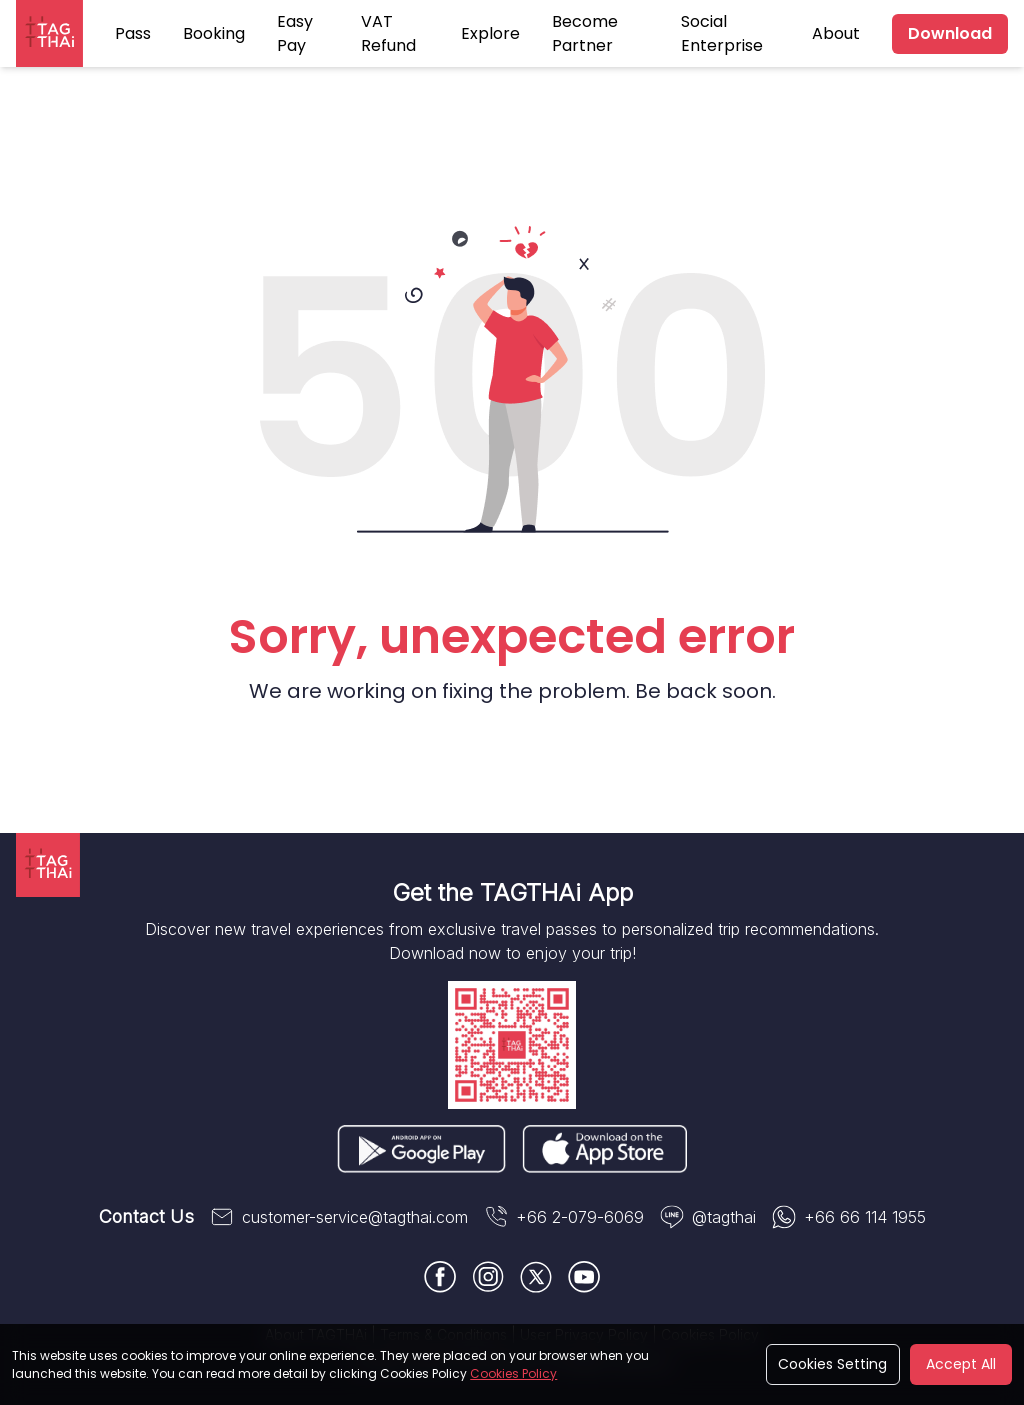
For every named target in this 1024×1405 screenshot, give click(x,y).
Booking (214, 33)
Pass (133, 33)
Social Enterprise (722, 33)
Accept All (961, 1364)
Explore (490, 33)
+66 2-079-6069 (564, 1217)
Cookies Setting (832, 1364)
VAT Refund (388, 33)
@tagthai (708, 1217)
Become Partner (585, 33)
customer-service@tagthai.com (339, 1217)
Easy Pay (295, 33)
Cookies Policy (513, 1373)
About (836, 33)
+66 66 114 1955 (849, 1217)
